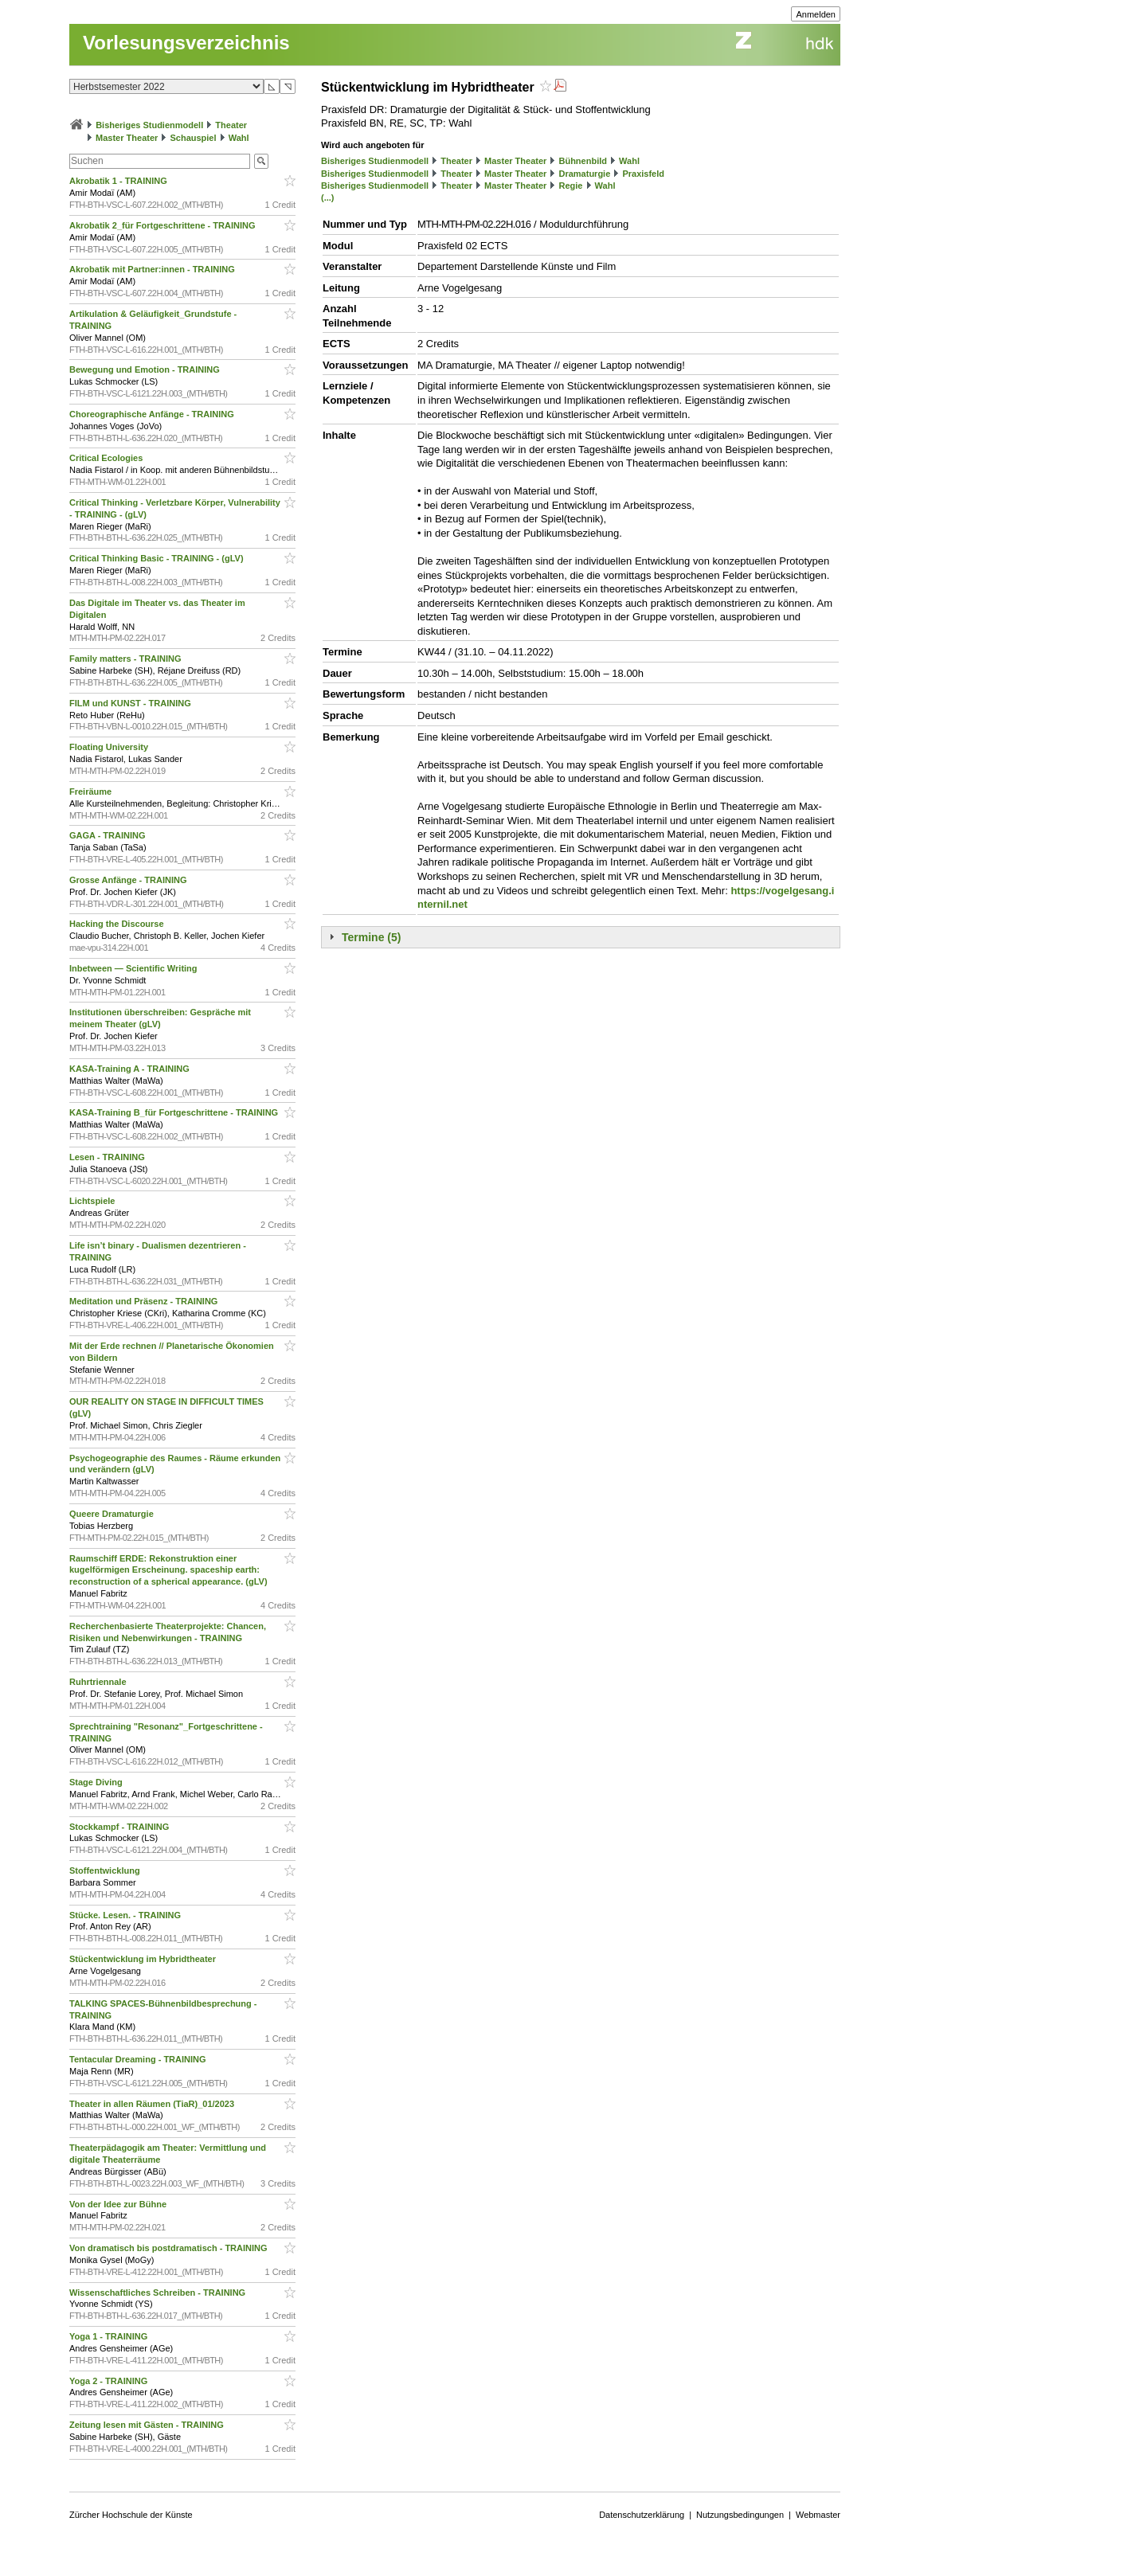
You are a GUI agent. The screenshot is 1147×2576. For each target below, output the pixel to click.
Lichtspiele (93, 1201)
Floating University (110, 747)
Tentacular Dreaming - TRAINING (139, 2059)
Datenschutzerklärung (641, 2514)
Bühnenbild (582, 161)
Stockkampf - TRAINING (120, 1826)
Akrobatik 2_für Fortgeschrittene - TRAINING (163, 225)
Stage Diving (97, 1782)
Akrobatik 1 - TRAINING (119, 181)
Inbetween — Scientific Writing (134, 968)
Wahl (239, 138)
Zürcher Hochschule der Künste (131, 2514)
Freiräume (91, 791)
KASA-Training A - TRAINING (130, 1068)
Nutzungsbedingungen (740, 2514)
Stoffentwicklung (106, 1870)
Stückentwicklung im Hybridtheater (143, 1959)
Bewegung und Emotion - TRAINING (145, 369)
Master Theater (127, 138)
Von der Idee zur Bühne (119, 2204)
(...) (328, 197)
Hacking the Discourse (117, 923)
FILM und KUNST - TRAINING (131, 703)
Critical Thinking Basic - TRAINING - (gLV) (157, 558)
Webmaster (818, 2514)
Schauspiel (193, 138)
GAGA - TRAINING (108, 835)
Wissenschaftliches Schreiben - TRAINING (158, 2292)
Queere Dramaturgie (112, 1514)
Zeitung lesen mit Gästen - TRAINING (147, 2424)
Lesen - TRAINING (108, 1157)
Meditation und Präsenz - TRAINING (144, 1301)
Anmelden (816, 14)
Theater (231, 125)
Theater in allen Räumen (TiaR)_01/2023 (153, 2104)
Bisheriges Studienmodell (149, 125)
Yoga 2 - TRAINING (109, 2381)
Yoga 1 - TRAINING (109, 2336)
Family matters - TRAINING (126, 658)
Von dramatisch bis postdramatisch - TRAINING (169, 2248)
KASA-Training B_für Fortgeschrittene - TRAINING (174, 1112)
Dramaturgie (584, 173)
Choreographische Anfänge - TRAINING (153, 414)
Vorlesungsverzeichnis (186, 42)
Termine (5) (371, 937)
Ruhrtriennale (99, 1682)
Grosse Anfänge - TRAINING (129, 880)
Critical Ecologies (107, 458)
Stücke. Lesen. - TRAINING (126, 1915)
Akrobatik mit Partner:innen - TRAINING (153, 269)
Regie (570, 185)
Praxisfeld (643, 173)
